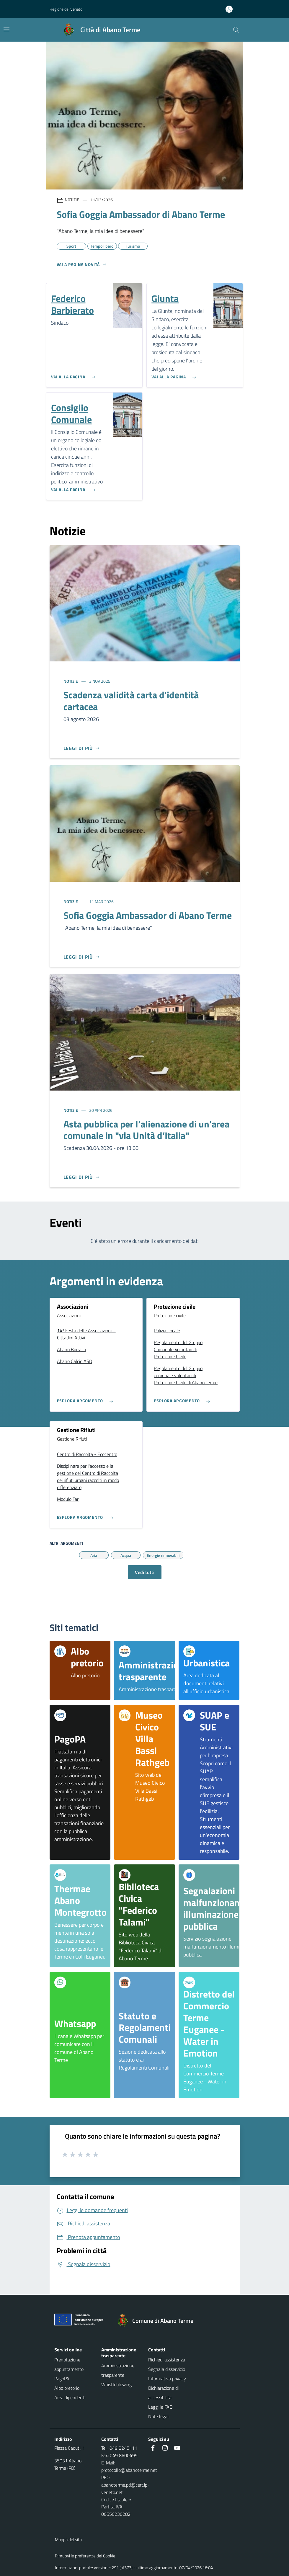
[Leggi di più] (81, 748)
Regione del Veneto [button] (66, 9)
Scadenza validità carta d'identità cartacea (131, 701)
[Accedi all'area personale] (231, 9)
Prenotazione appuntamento (69, 2364)
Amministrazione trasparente (117, 2370)
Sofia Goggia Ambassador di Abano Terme (147, 915)
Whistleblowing (116, 2384)
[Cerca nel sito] (236, 29)
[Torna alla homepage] (158, 2321)
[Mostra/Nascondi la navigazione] (6, 29)
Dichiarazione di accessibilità (163, 2392)
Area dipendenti (69, 2397)
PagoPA (61, 2378)
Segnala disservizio (166, 2369)
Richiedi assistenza (166, 2359)
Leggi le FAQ (160, 2406)
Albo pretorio (66, 2388)
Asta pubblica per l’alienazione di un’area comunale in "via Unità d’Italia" (146, 1130)
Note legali (158, 2416)
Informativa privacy (167, 2378)
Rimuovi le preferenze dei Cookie (85, 2555)
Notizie (71, 681)
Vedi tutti (144, 1572)
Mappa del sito (68, 2539)
